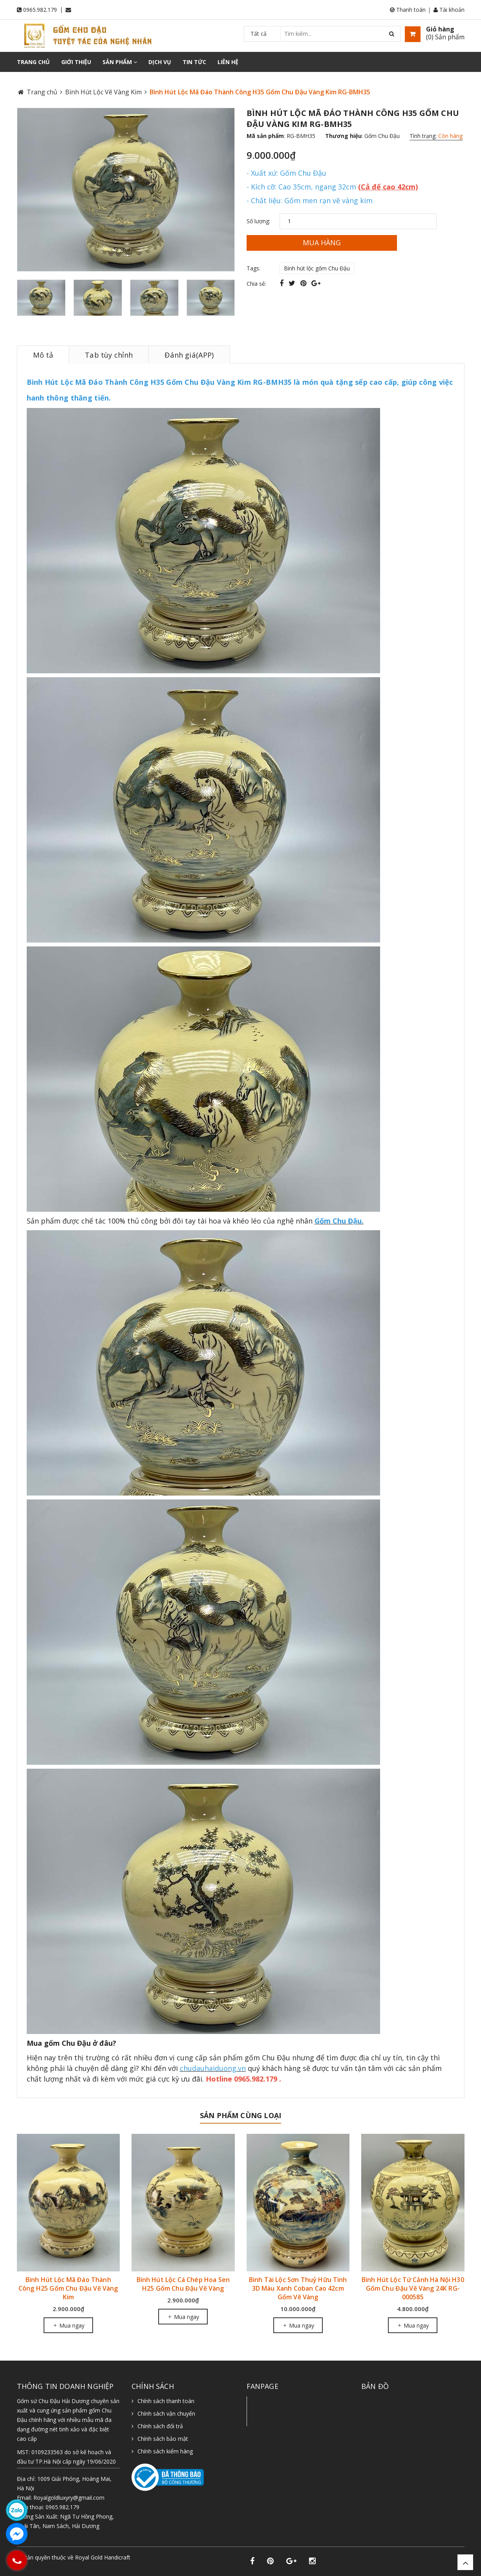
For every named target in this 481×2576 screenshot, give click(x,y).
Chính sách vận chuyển (166, 2413)
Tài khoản (449, 9)
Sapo (57, 2565)
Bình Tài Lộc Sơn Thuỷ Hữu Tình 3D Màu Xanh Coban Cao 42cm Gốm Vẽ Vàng (298, 2288)
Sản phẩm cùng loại (240, 2115)
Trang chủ (33, 62)
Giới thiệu (76, 62)
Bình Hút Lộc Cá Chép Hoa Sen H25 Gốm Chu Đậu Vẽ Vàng (183, 2284)
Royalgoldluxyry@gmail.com (68, 2497)
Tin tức (194, 62)
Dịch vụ (159, 62)
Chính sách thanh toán (165, 2401)
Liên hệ (228, 62)
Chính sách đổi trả (160, 2426)
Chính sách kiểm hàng (165, 2451)
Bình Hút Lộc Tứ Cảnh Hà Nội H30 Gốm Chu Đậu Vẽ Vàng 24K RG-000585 (413, 2288)
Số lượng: (258, 221)
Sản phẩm (119, 62)
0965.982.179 (40, 9)
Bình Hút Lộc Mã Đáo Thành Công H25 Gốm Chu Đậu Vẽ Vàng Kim (68, 2288)
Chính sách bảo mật (162, 2438)
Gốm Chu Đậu (382, 136)
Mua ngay (68, 2325)
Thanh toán (408, 9)
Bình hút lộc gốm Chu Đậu (317, 268)
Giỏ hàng (440, 29)
